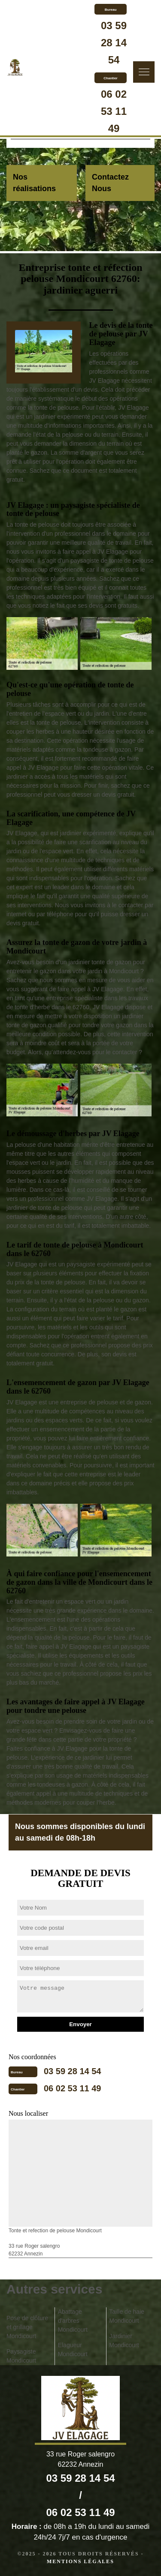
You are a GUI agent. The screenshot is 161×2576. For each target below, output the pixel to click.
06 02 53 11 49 (114, 111)
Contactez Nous (110, 183)
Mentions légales (80, 2561)
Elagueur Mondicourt (73, 2349)
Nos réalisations (34, 183)
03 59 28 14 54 (114, 43)
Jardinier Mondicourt (124, 2340)
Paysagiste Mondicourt (21, 2356)
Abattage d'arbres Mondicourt (73, 2320)
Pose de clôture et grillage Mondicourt (27, 2327)
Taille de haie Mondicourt (126, 2316)
